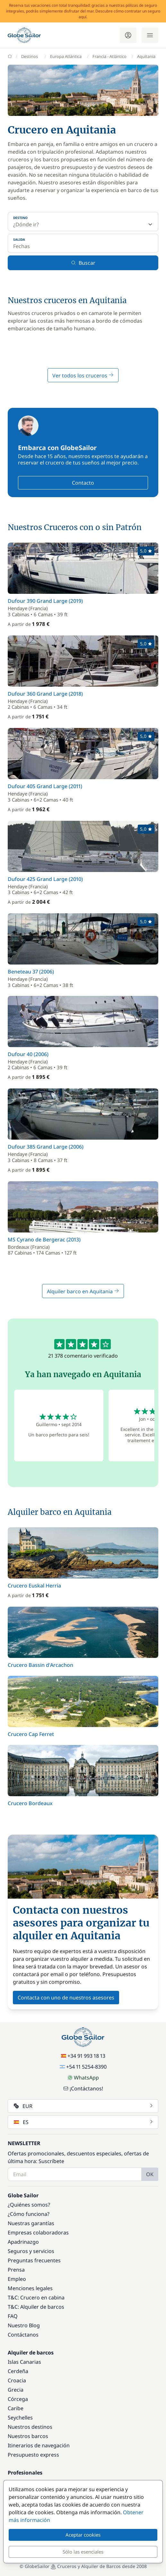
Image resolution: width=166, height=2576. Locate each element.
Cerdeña (18, 2371)
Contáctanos (23, 2334)
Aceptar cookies (83, 2535)
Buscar (83, 262)
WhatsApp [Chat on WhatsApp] (83, 2077)
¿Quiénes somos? (29, 2204)
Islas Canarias (24, 2361)
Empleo (17, 2278)
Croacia (17, 2380)
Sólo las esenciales (83, 2551)
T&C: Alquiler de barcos (36, 2306)
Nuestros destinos (30, 2426)
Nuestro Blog (24, 2325)
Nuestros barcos (28, 2436)
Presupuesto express (33, 2454)
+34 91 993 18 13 (83, 2055)
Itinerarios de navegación (39, 2445)
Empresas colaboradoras (38, 2232)
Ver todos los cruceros (83, 375)
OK (149, 2174)
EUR (83, 2106)
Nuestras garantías (31, 2223)
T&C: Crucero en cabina (36, 2297)
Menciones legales (30, 2288)
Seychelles (20, 2417)
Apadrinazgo (23, 2241)
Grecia (15, 2389)
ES (83, 2122)
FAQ (13, 2316)
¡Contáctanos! (83, 2088)
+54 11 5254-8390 (83, 2066)
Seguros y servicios (31, 2251)
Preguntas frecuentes (34, 2260)
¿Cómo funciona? (28, 2213)
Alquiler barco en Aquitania (83, 1291)
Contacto (83, 482)
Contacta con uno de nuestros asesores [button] (66, 1997)
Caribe (15, 2408)
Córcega (18, 2398)
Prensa (16, 2269)
